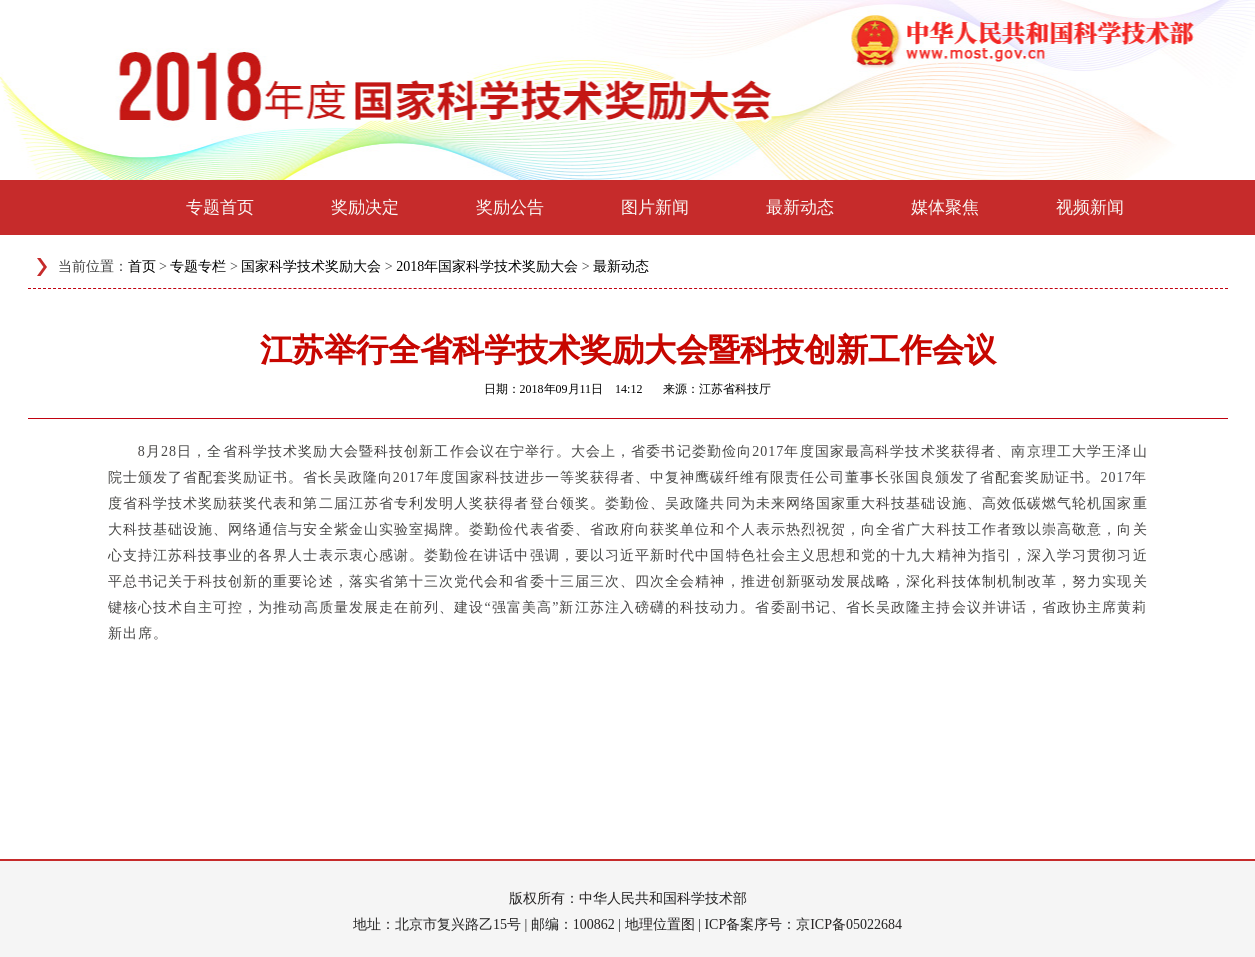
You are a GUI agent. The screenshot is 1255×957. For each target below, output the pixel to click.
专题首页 (220, 207)
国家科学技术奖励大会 (311, 266)
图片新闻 (655, 207)
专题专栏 (198, 266)
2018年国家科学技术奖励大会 (487, 266)
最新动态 (800, 207)
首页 (142, 266)
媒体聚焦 (945, 207)
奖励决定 (365, 207)
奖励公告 (510, 207)
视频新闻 (1090, 207)
